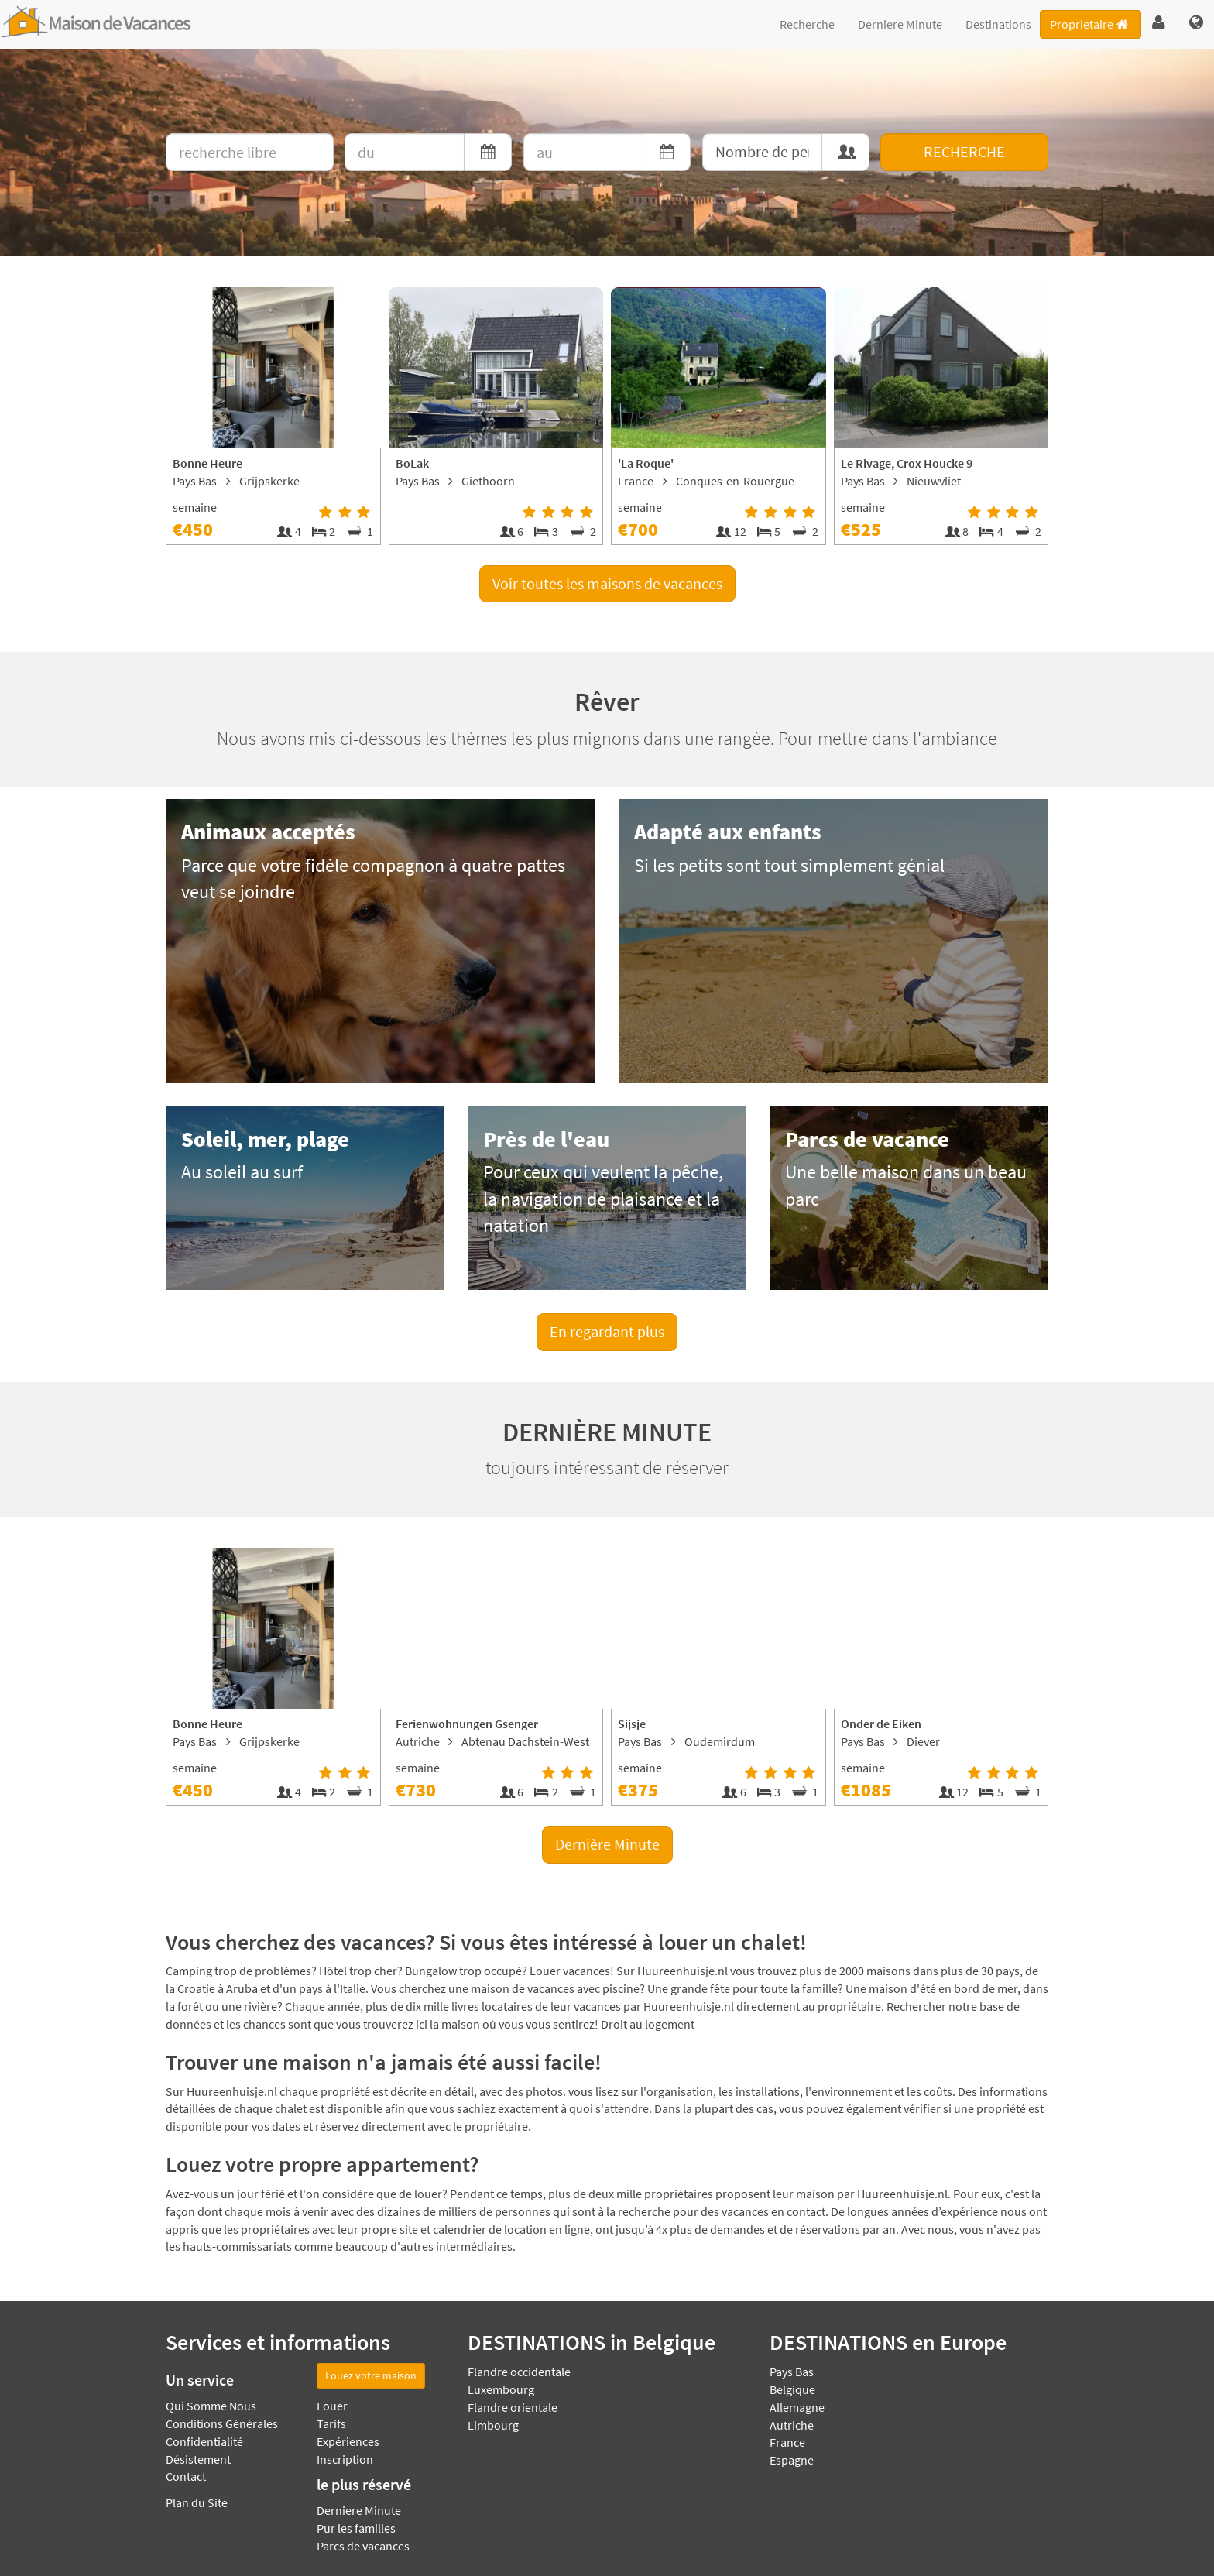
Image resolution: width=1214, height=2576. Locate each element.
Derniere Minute (900, 24)
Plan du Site (197, 2502)
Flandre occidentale (519, 2371)
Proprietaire (1090, 24)
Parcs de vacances (363, 2546)
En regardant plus (607, 1331)
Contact (186, 2476)
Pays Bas (792, 2371)
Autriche (792, 2425)
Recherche (807, 24)
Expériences (348, 2441)
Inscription (345, 2459)
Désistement (198, 2459)
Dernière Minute (607, 1844)
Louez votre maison (371, 2375)
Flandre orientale (512, 2407)
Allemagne (797, 2407)
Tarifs (331, 2423)
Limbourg (493, 2425)
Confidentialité (204, 2441)
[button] (1158, 23)
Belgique (792, 2389)
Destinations (998, 24)
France (787, 2442)
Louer (332, 2405)
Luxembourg (501, 2389)
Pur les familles (356, 2528)
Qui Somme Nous (211, 2405)
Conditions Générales (222, 2423)
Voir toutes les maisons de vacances (607, 583)
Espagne (792, 2460)
